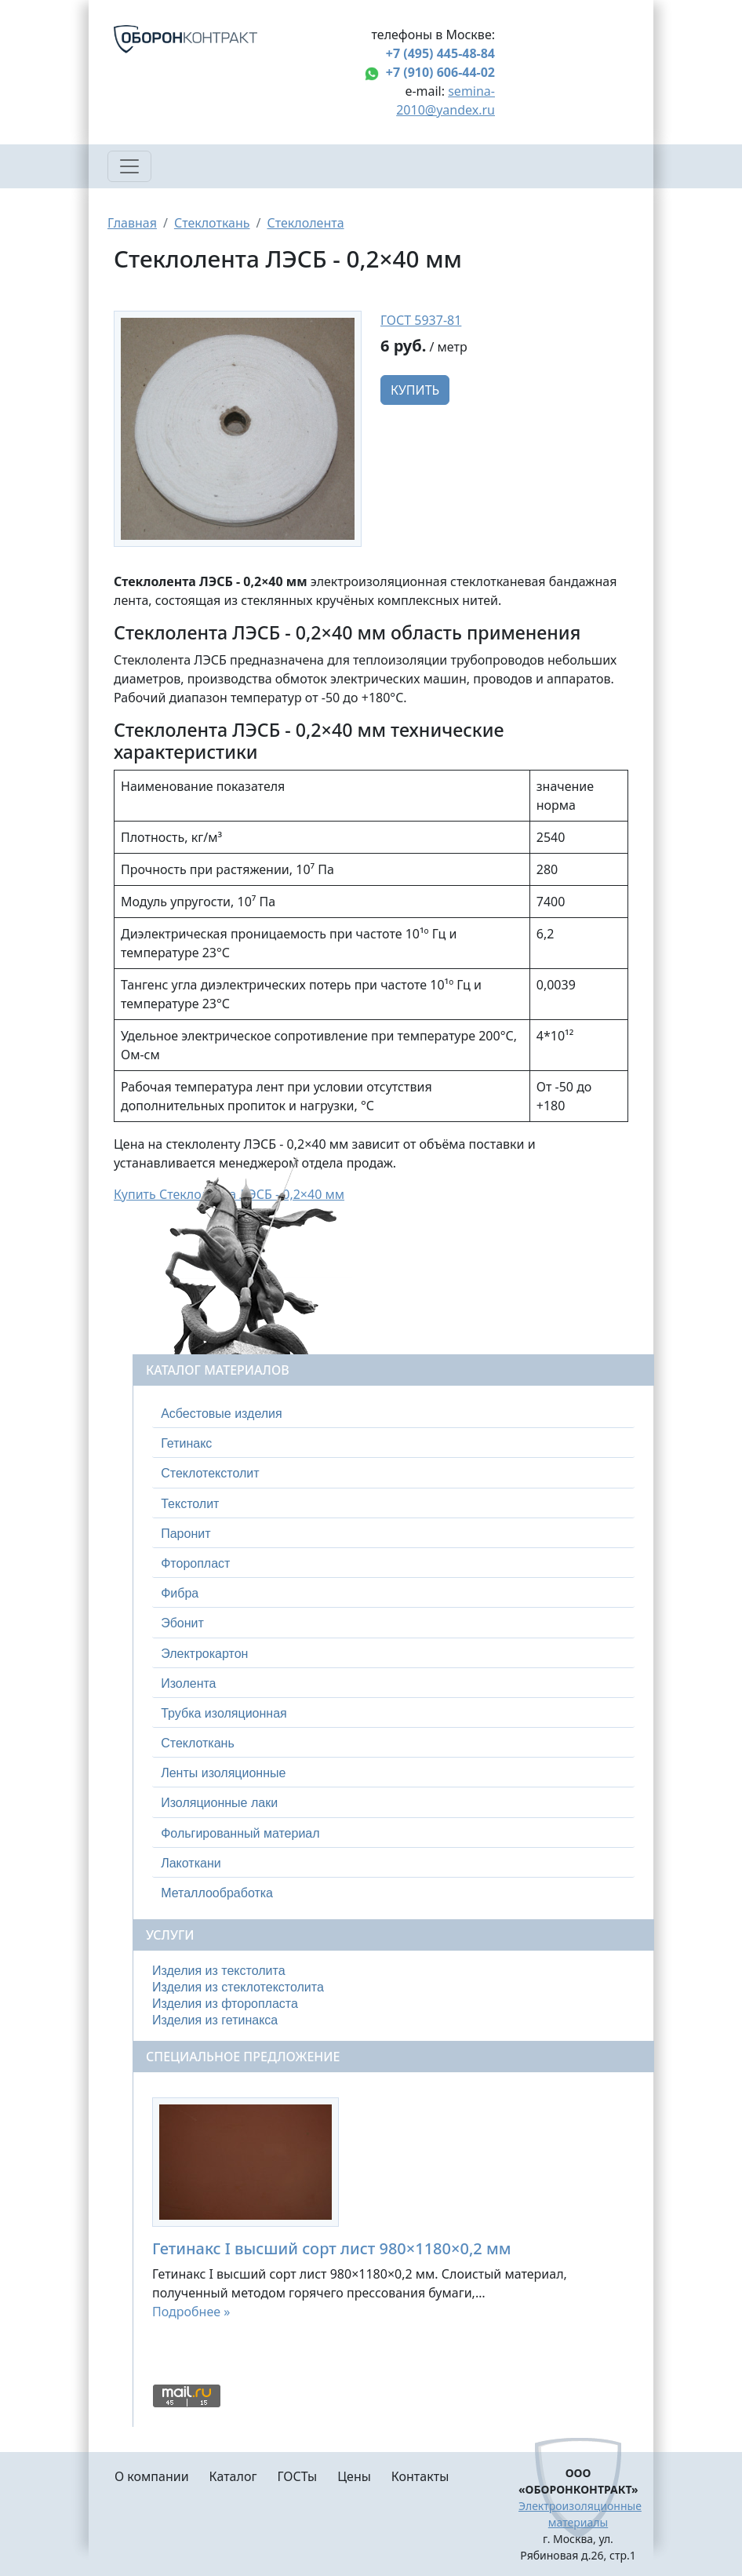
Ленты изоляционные (223, 1773)
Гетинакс (186, 1443)
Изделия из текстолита (219, 1970)
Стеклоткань (212, 222)
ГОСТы (297, 2476)
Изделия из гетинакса (215, 2020)
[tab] (393, 1414)
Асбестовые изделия (221, 1413)
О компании (152, 2476)
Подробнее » (191, 2311)
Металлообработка (217, 1893)
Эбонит (182, 1623)
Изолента (188, 1683)
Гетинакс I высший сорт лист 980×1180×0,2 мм (331, 2248)
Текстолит (190, 1503)
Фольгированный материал (240, 1833)
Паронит (185, 1533)
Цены (354, 2476)
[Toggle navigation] (129, 166)
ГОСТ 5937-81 (420, 320)
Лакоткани (190, 1863)
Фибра (179, 1593)
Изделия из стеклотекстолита (238, 1987)
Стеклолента (305, 222)
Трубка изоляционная (224, 1713)
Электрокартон (204, 1653)
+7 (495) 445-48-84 (440, 53)
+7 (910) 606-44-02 (440, 72)
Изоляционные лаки (219, 1802)
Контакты (420, 2476)
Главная (132, 222)
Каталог (233, 2476)
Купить (415, 390)
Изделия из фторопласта (225, 2003)
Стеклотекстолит (210, 1473)
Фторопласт (195, 1563)
